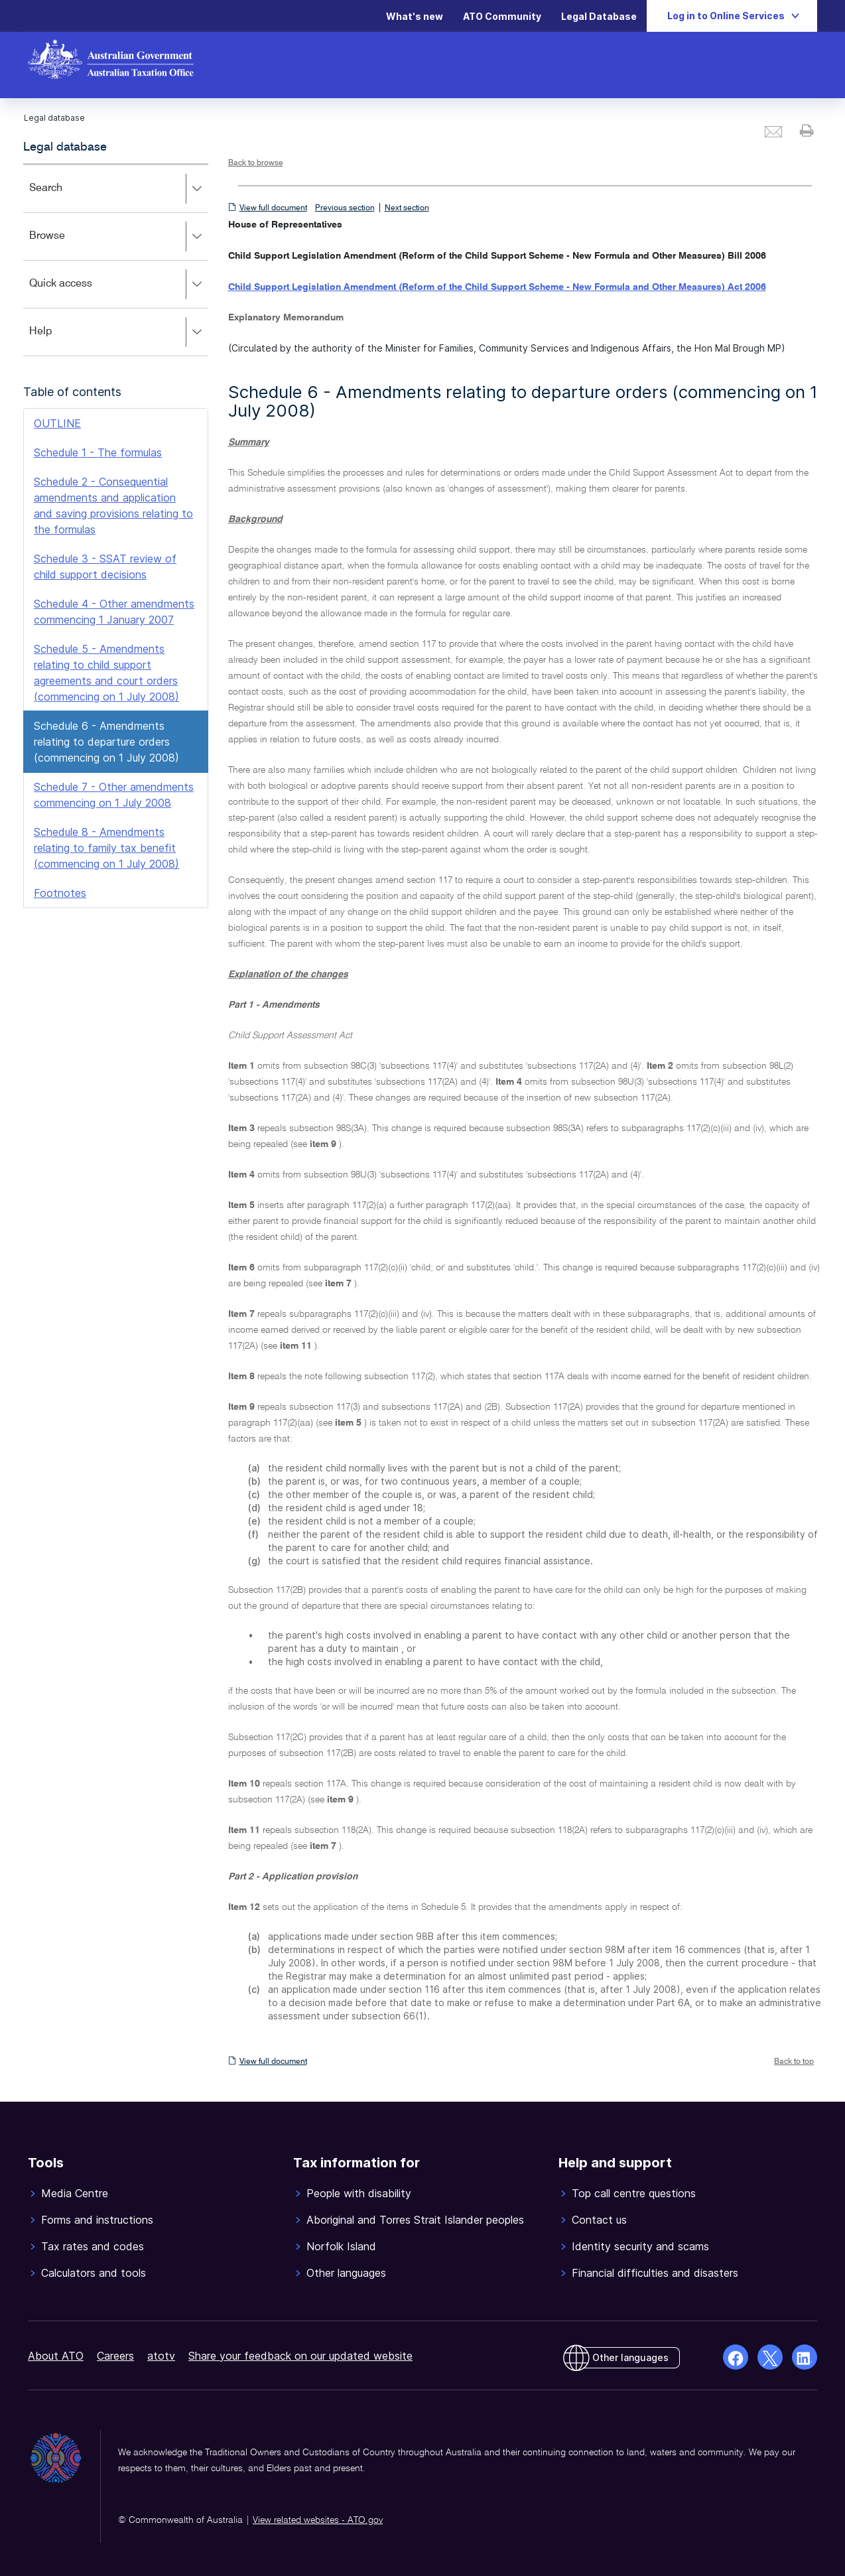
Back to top (794, 2062)
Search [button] (118, 189)
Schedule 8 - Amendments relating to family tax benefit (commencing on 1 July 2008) (106, 847)
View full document (273, 208)
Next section (407, 208)
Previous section (345, 208)
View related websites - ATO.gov (318, 2520)
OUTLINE (57, 423)
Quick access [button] (118, 284)
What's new (414, 16)
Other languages (630, 2357)
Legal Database (599, 16)
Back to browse (255, 163)
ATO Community (502, 16)
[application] (115, 259)
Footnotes (60, 893)
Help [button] (118, 332)
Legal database (65, 147)
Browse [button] (118, 237)
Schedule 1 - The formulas (98, 452)
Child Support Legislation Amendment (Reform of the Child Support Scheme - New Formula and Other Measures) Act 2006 (497, 287)
